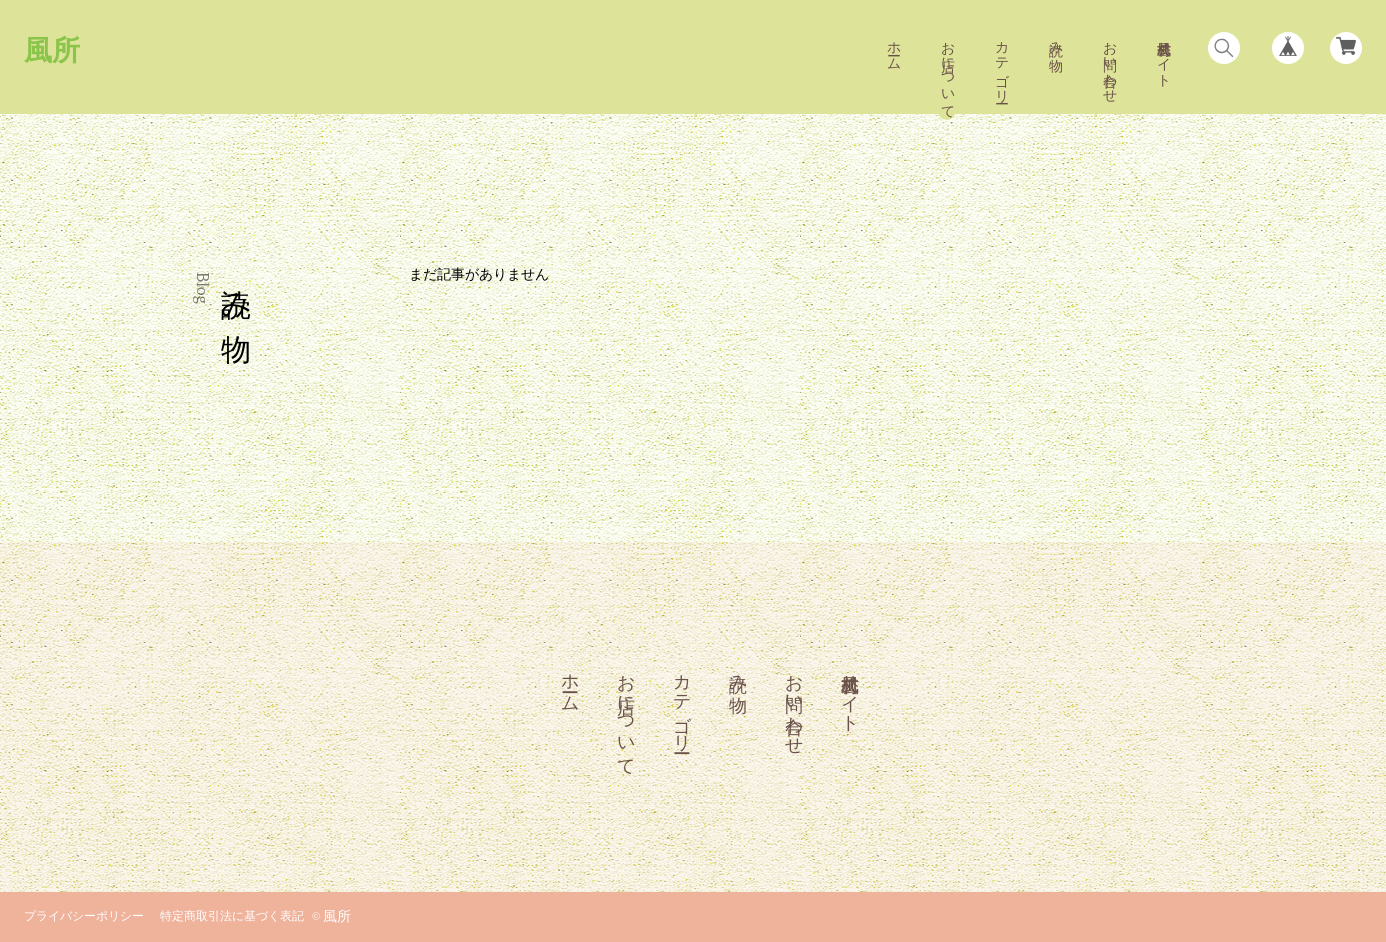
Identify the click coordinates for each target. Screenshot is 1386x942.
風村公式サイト (1163, 56)
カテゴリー (1001, 64)
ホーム (893, 48)
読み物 (1055, 40)
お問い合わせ (1109, 64)
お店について (947, 72)
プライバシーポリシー (84, 916)
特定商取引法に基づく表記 (232, 916)
